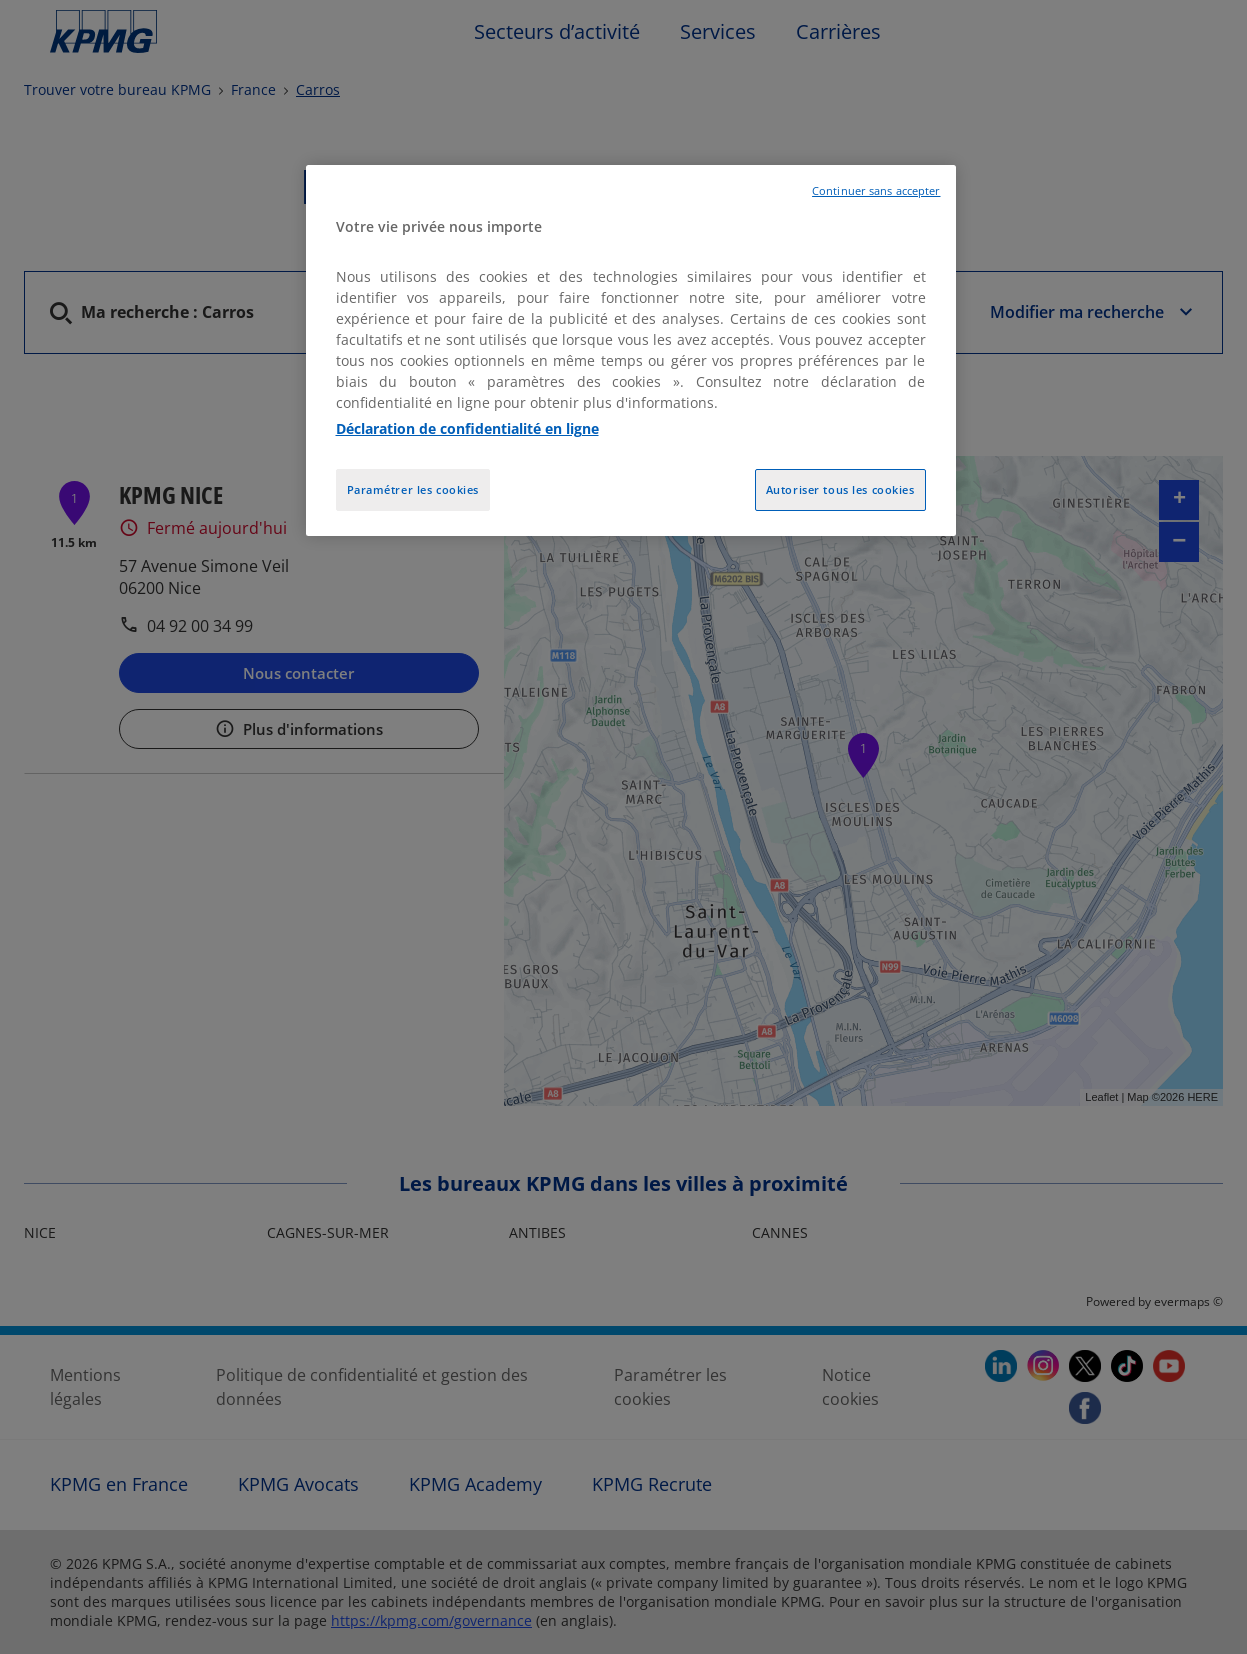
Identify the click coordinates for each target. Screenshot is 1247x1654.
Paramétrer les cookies (413, 489)
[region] (631, 350)
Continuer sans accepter (876, 191)
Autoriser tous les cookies (840, 489)
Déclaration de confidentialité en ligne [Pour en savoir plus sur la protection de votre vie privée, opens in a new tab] (467, 428)
